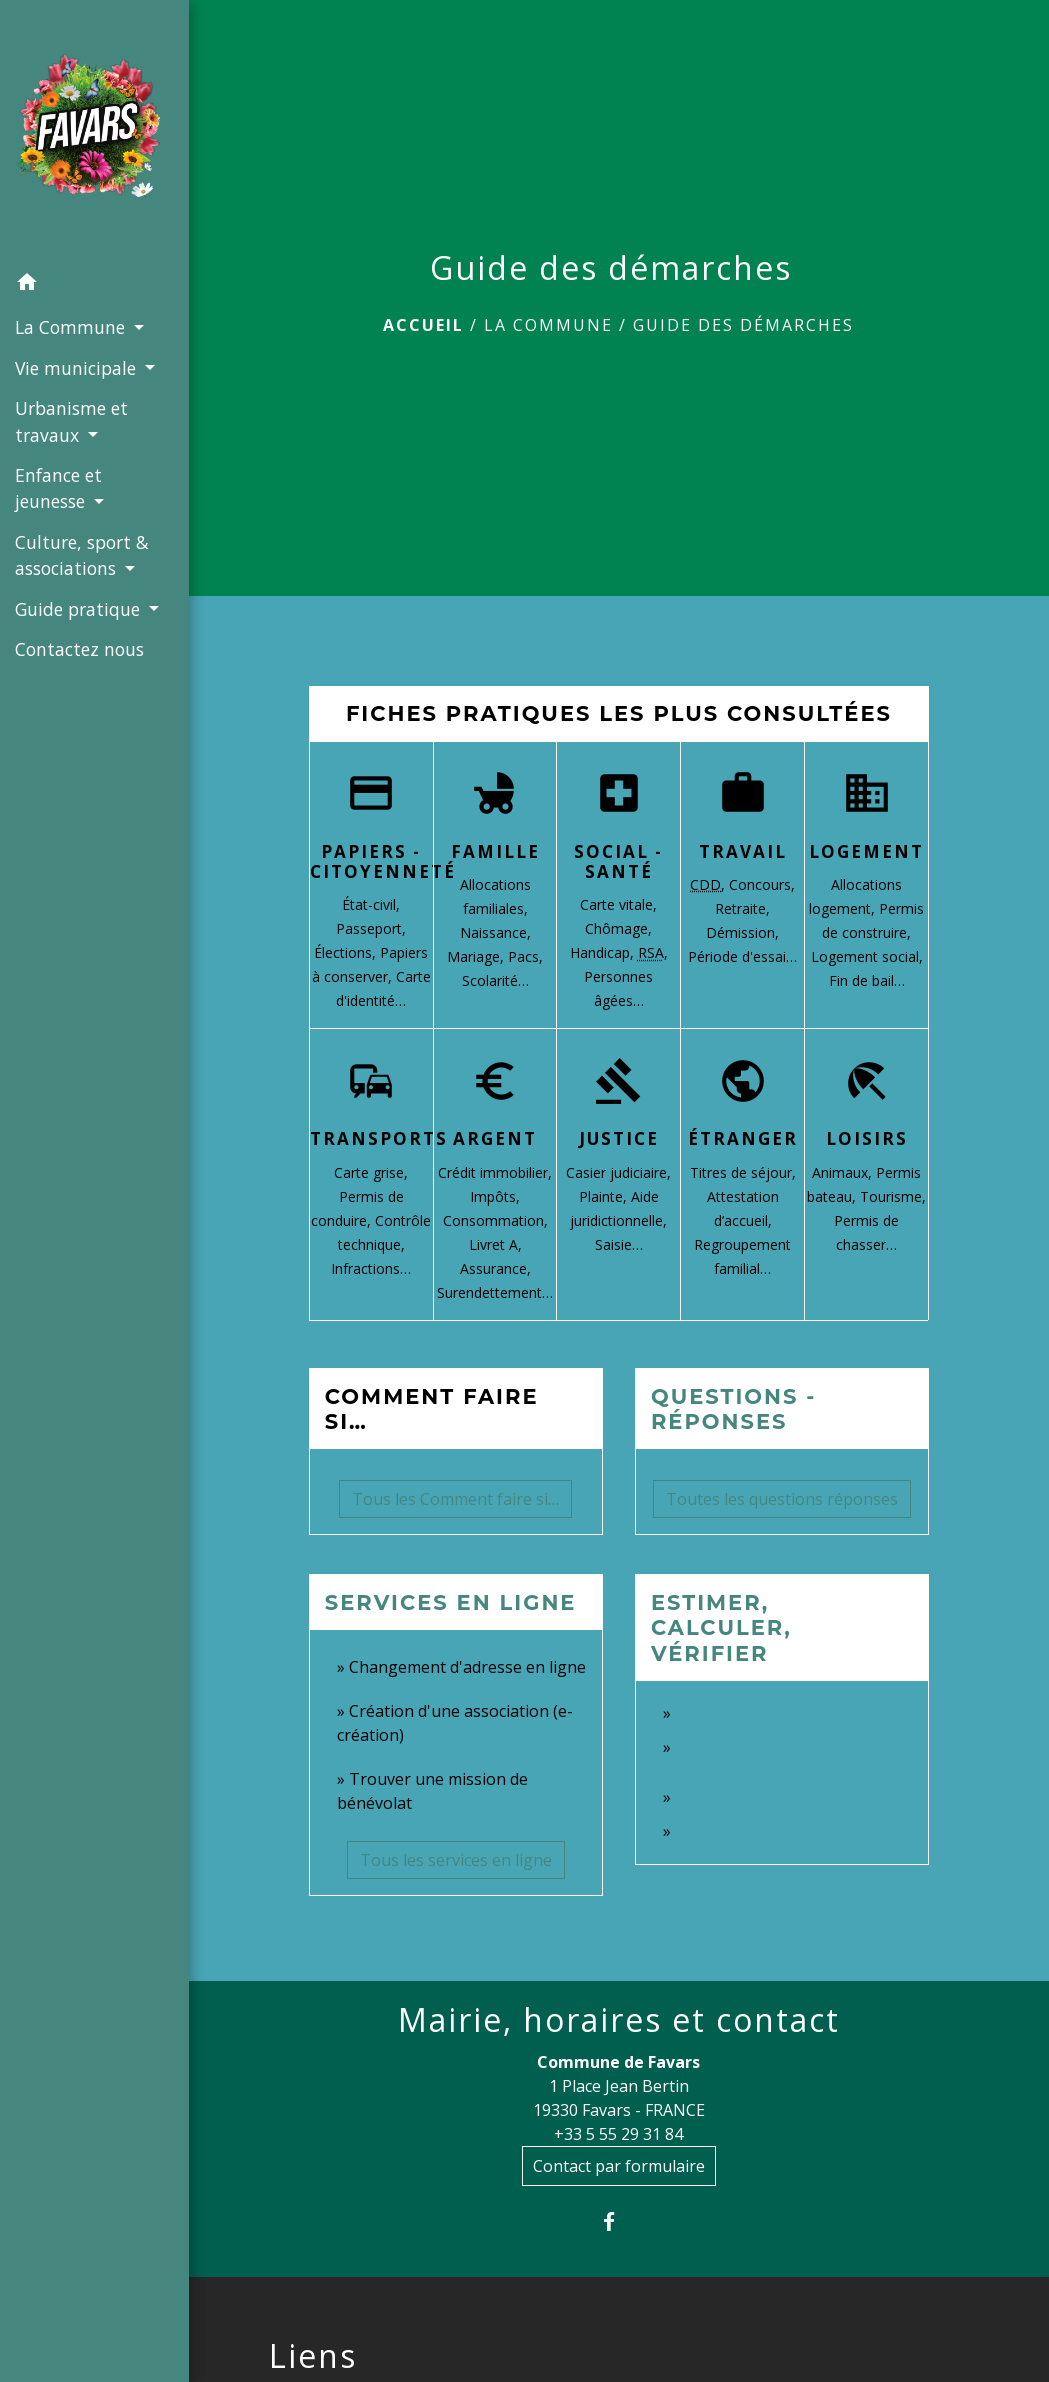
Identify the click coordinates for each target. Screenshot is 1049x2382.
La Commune (548, 325)
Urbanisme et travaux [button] (71, 421)
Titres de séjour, (743, 1172)
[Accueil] (94, 132)
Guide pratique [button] (80, 609)
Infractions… (371, 1268)
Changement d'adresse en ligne (467, 1667)
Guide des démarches (743, 325)
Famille (495, 851)
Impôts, (495, 1196)
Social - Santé (618, 861)
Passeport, (371, 928)
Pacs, (525, 956)
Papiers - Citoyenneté (383, 861)
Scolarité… (495, 980)
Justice (619, 1138)
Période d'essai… (742, 956)
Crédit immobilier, (495, 1172)
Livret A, (495, 1244)
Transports (379, 1138)
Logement (866, 851)
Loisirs (867, 1138)
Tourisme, (893, 1196)
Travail (743, 851)
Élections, (347, 952)
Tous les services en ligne (456, 1860)
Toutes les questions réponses (782, 1499)
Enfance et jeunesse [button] (58, 488)
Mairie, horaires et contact (619, 2020)
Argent (495, 1138)
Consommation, (495, 1220)
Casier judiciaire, (618, 1172)
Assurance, (495, 1268)
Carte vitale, (618, 904)
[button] (94, 285)
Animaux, (844, 1172)
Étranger (743, 1138)
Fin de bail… (867, 980)
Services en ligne (451, 1602)
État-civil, (371, 904)
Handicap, (604, 952)
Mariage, (477, 956)
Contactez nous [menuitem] (79, 649)
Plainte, (605, 1196)
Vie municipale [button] (78, 368)
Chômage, (618, 928)
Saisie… (619, 1244)
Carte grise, (371, 1172)
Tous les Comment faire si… (455, 1499)
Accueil (423, 325)
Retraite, (742, 908)
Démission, (742, 932)
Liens (313, 2356)
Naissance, (495, 932)
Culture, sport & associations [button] (82, 555)
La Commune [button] (72, 327)
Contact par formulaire (619, 2166)
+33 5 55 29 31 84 (618, 2134)
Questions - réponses (734, 1409)
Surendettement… (495, 1292)
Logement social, (867, 956)
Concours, (762, 884)
